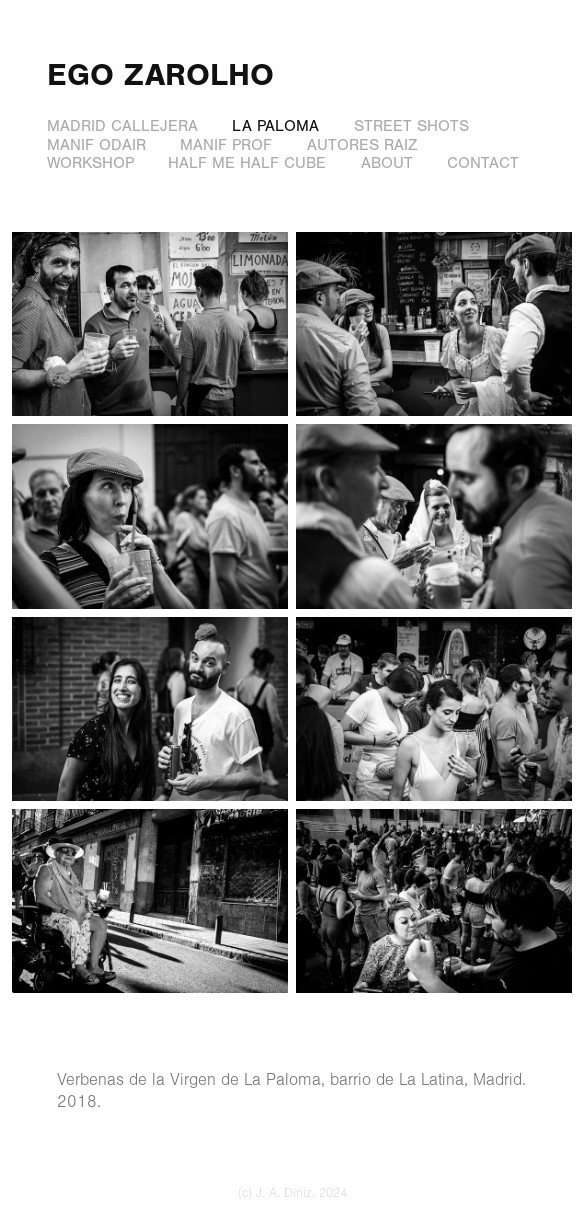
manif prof (226, 145)
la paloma (275, 126)
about (387, 163)
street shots (411, 126)
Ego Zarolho (160, 74)
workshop (90, 163)
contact (483, 163)
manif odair (96, 145)
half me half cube (247, 163)
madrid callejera (122, 126)
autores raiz (362, 145)
